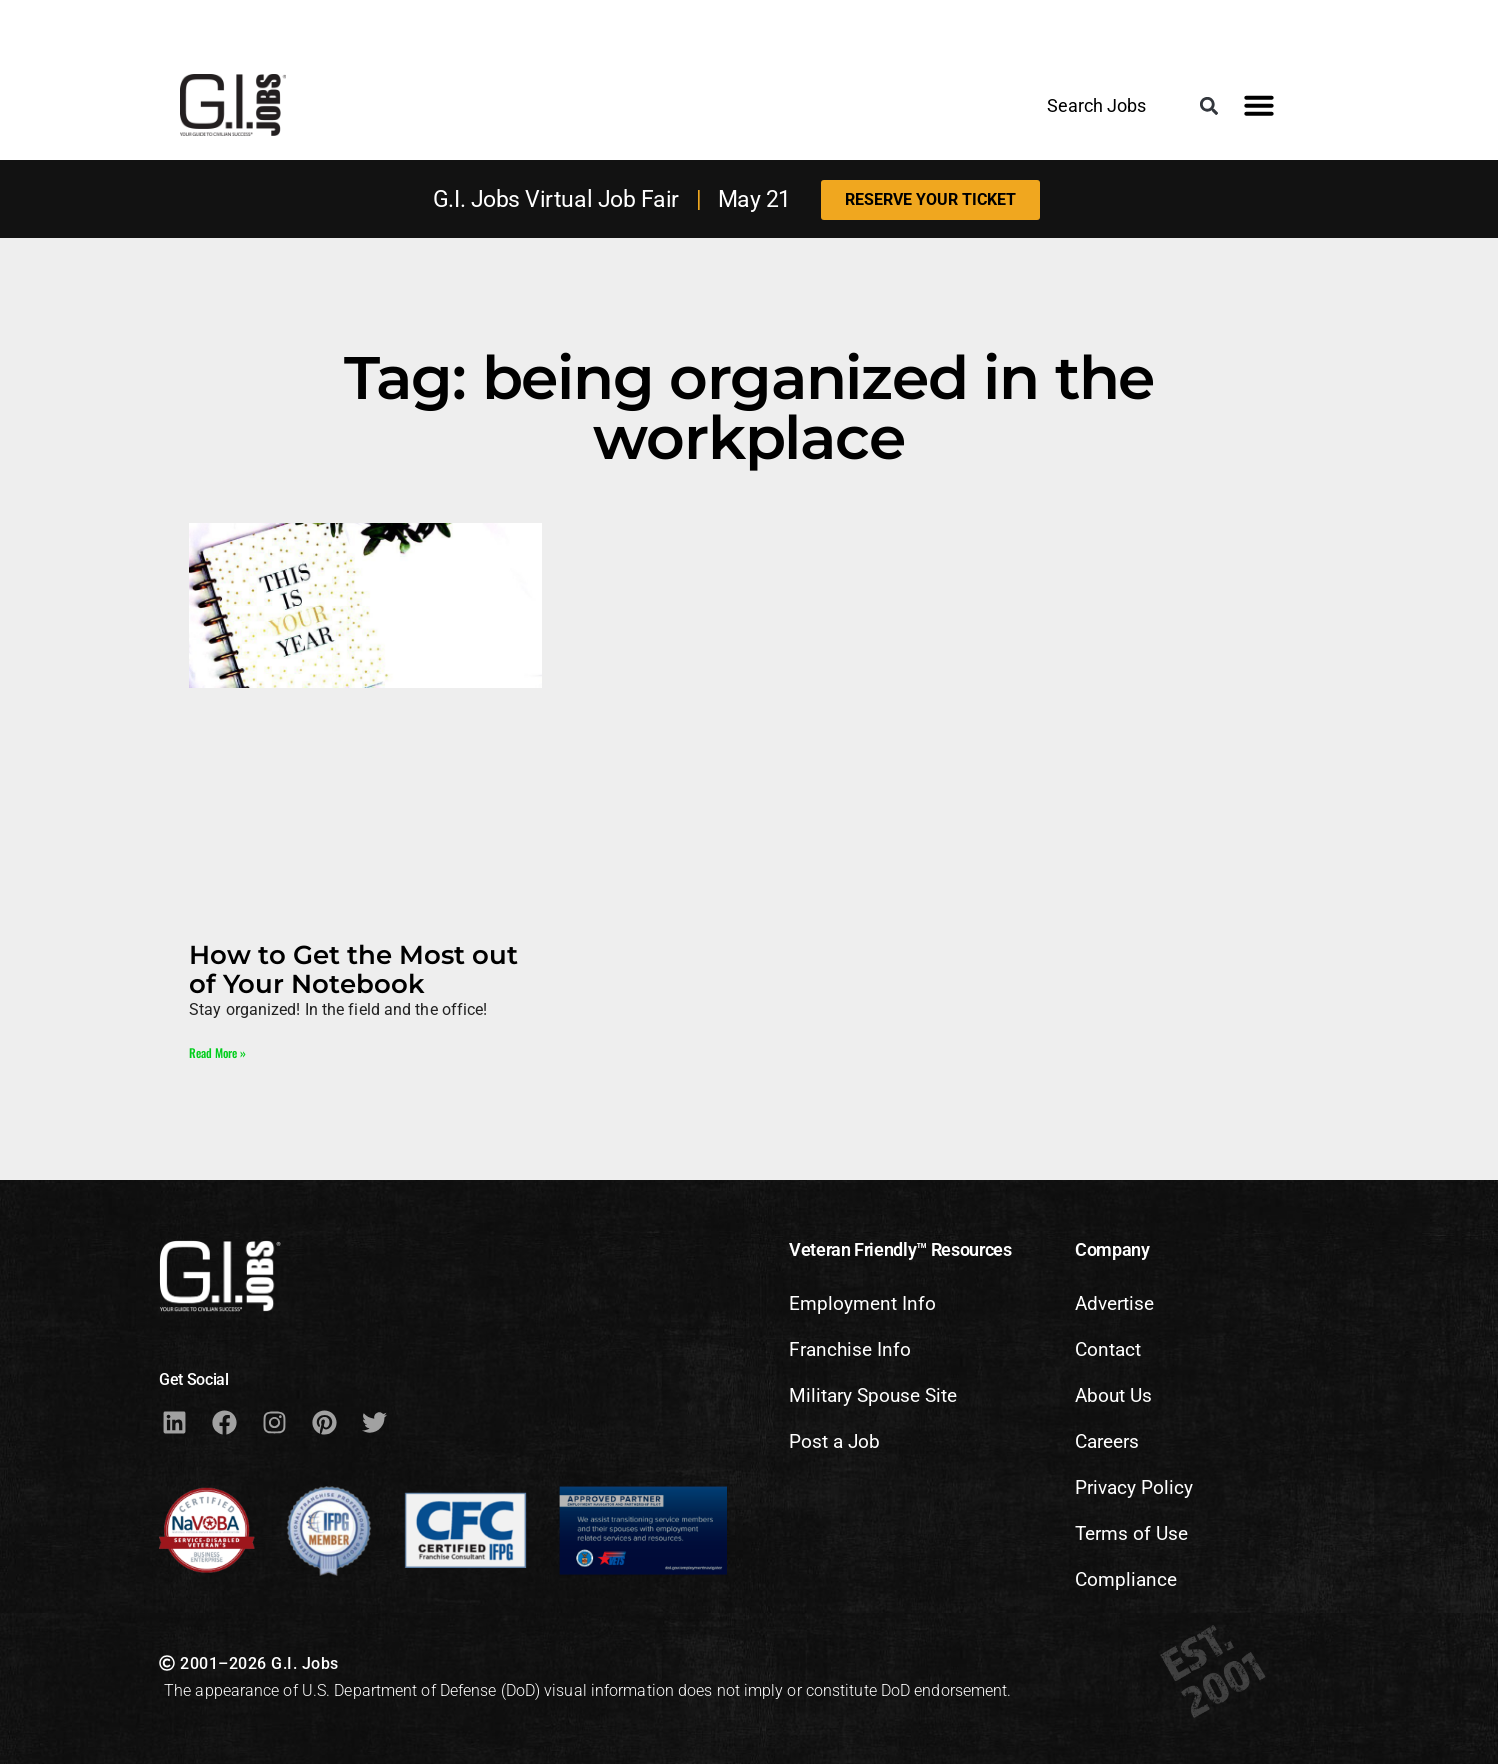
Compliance (1126, 1579)
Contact (1108, 1349)
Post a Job (834, 1441)
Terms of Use (1131, 1533)
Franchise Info (850, 1349)
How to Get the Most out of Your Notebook (353, 969)
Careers (1107, 1441)
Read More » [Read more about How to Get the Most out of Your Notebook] (217, 1052)
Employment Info (862, 1303)
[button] (1208, 106)
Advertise (1114, 1303)
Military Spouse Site (873, 1395)
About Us (1113, 1395)
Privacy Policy (1134, 1487)
